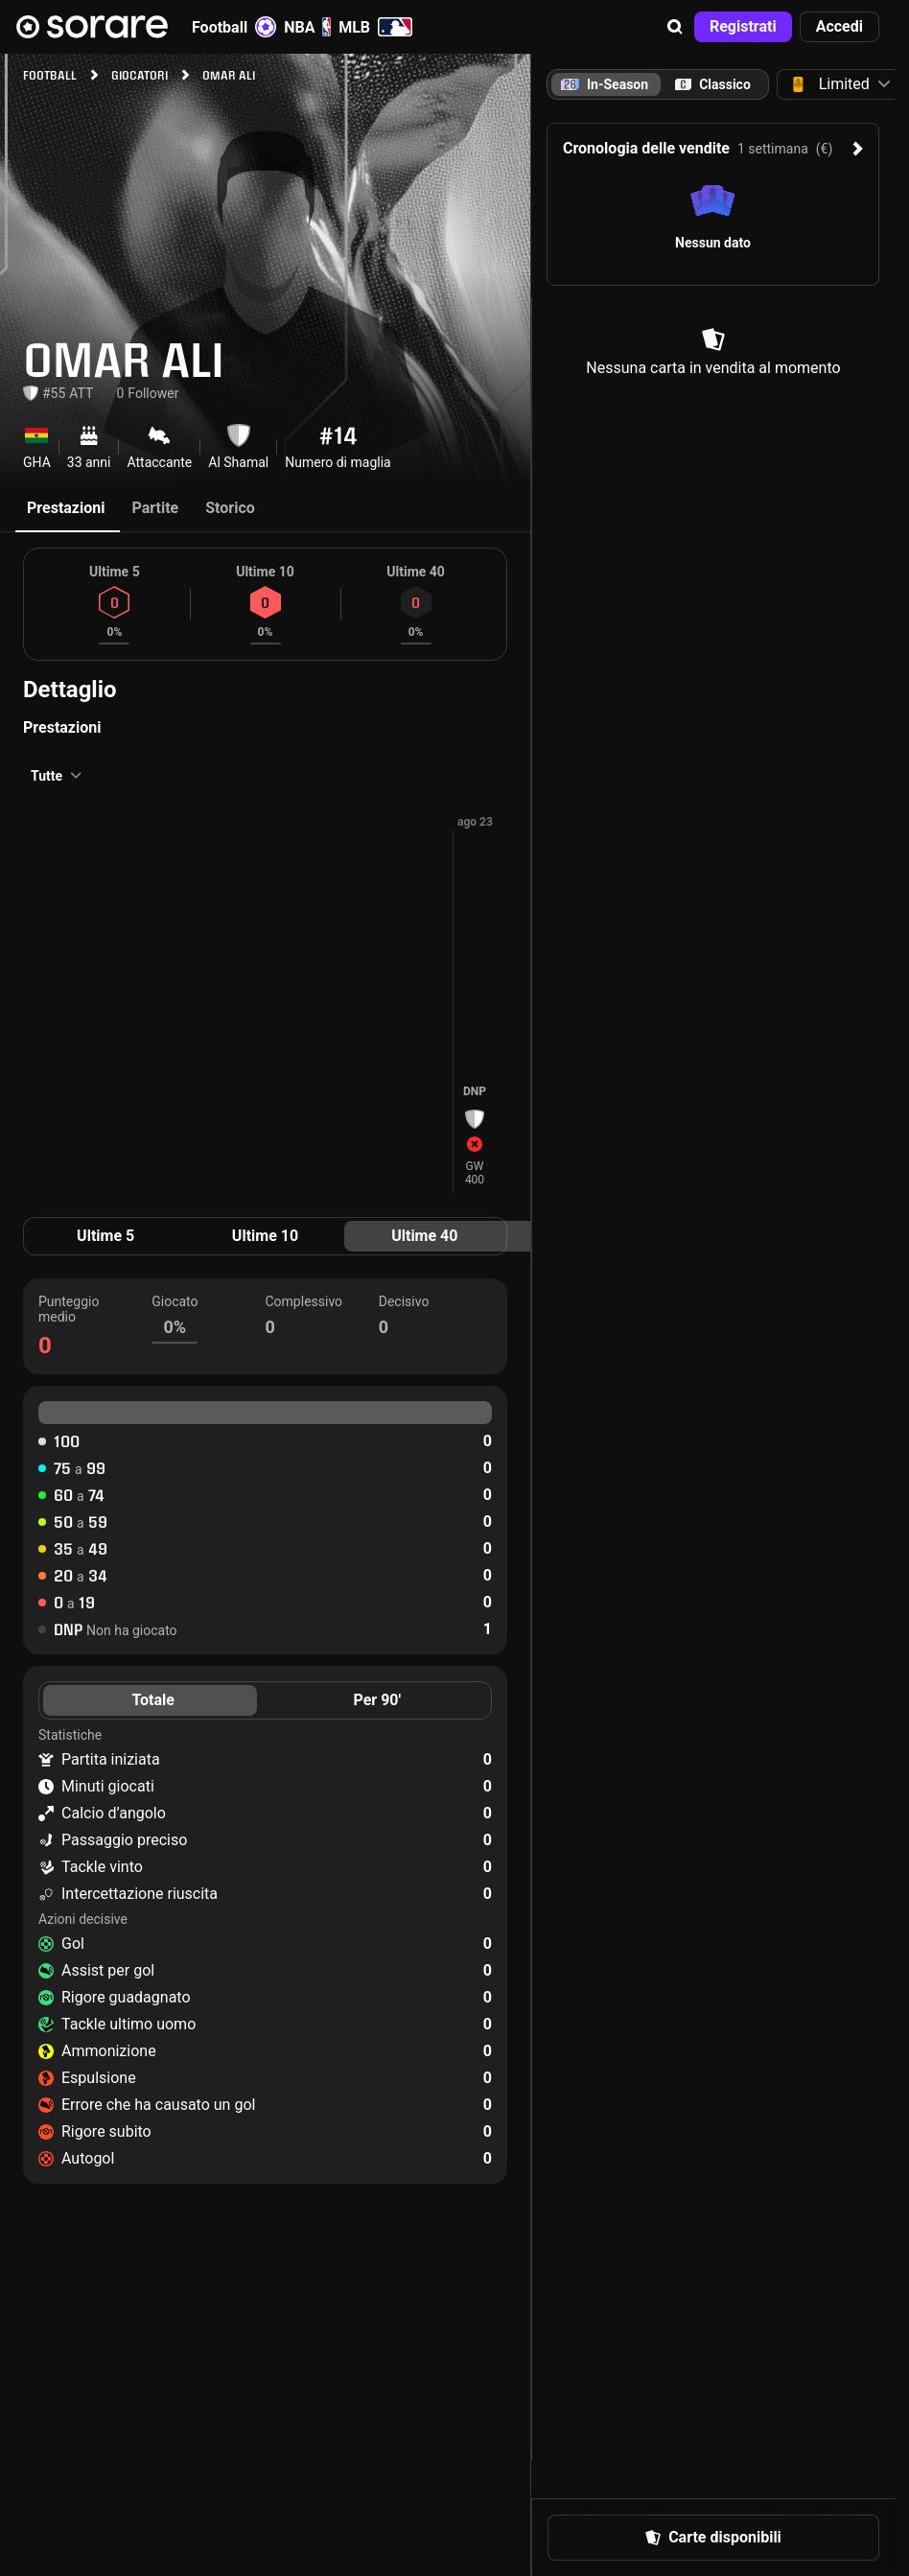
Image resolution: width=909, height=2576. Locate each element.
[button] (675, 27)
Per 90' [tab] (377, 1700)
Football (234, 26)
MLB (375, 26)
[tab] (713, 84)
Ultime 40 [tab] (424, 1236)
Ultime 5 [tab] (105, 1236)
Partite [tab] (154, 508)
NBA (307, 26)
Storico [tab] (230, 508)
